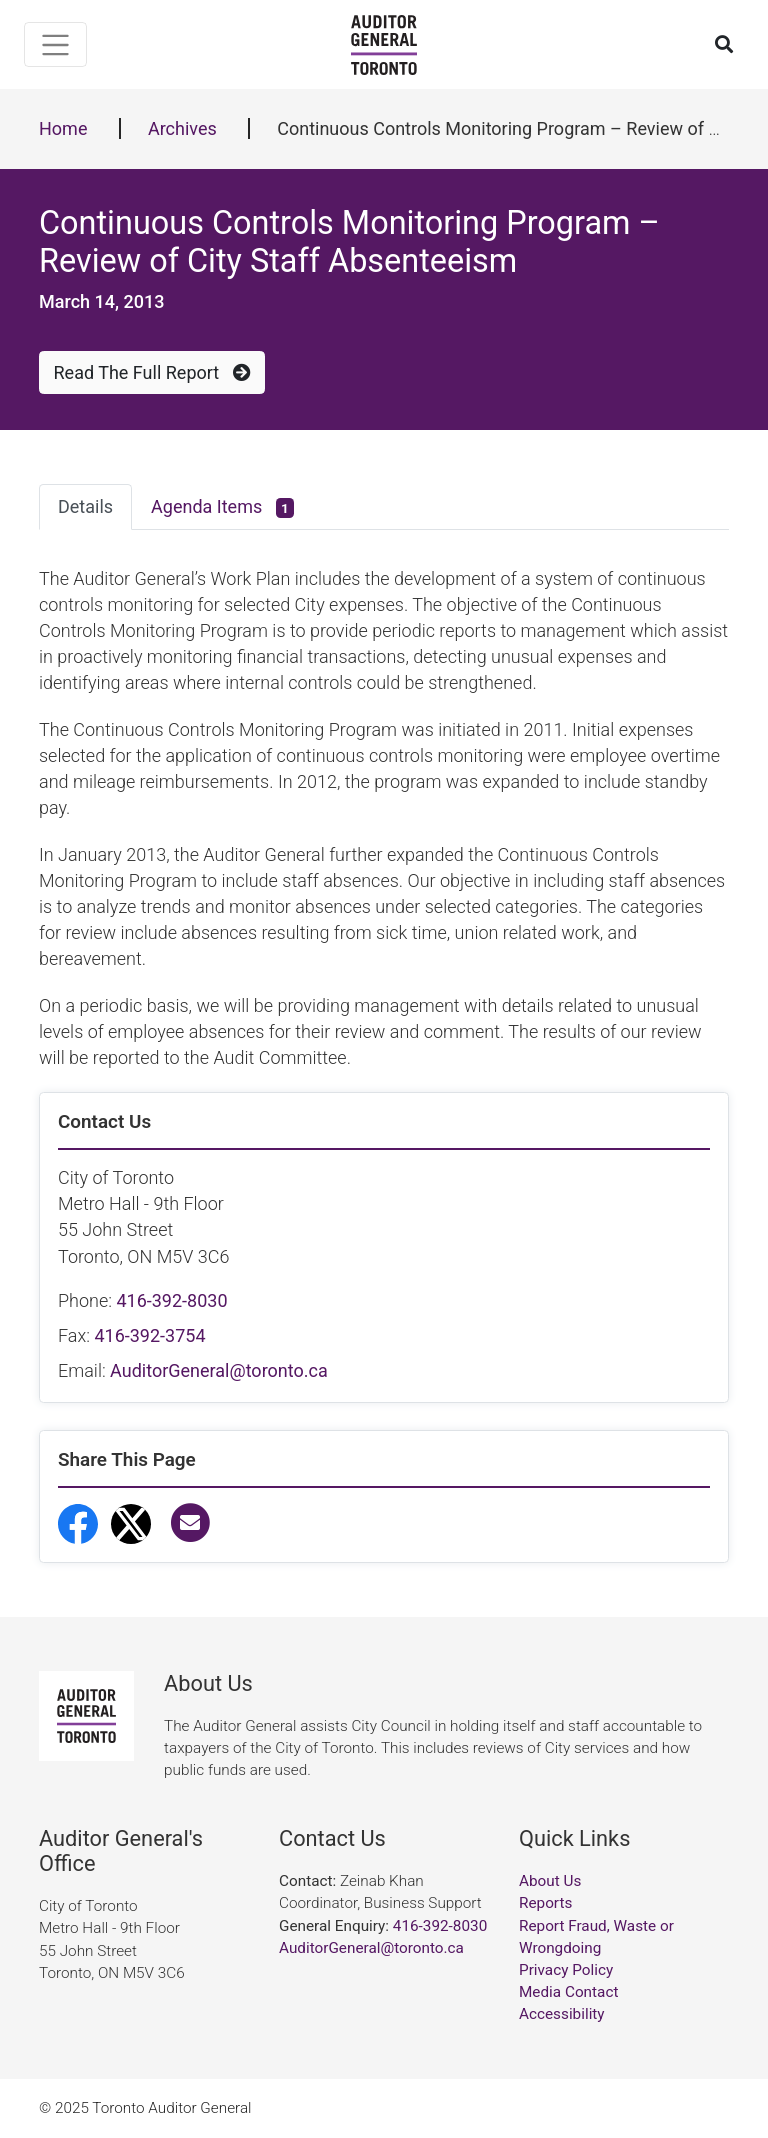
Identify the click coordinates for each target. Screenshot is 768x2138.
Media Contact (568, 1992)
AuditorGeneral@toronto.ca (219, 1370)
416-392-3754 (149, 1335)
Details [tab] (85, 506)
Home (63, 128)
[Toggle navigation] (55, 44)
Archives (182, 128)
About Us (550, 1881)
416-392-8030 (171, 1300)
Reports (545, 1903)
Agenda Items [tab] (222, 507)
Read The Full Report (152, 372)
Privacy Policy (566, 1970)
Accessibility (562, 2014)
